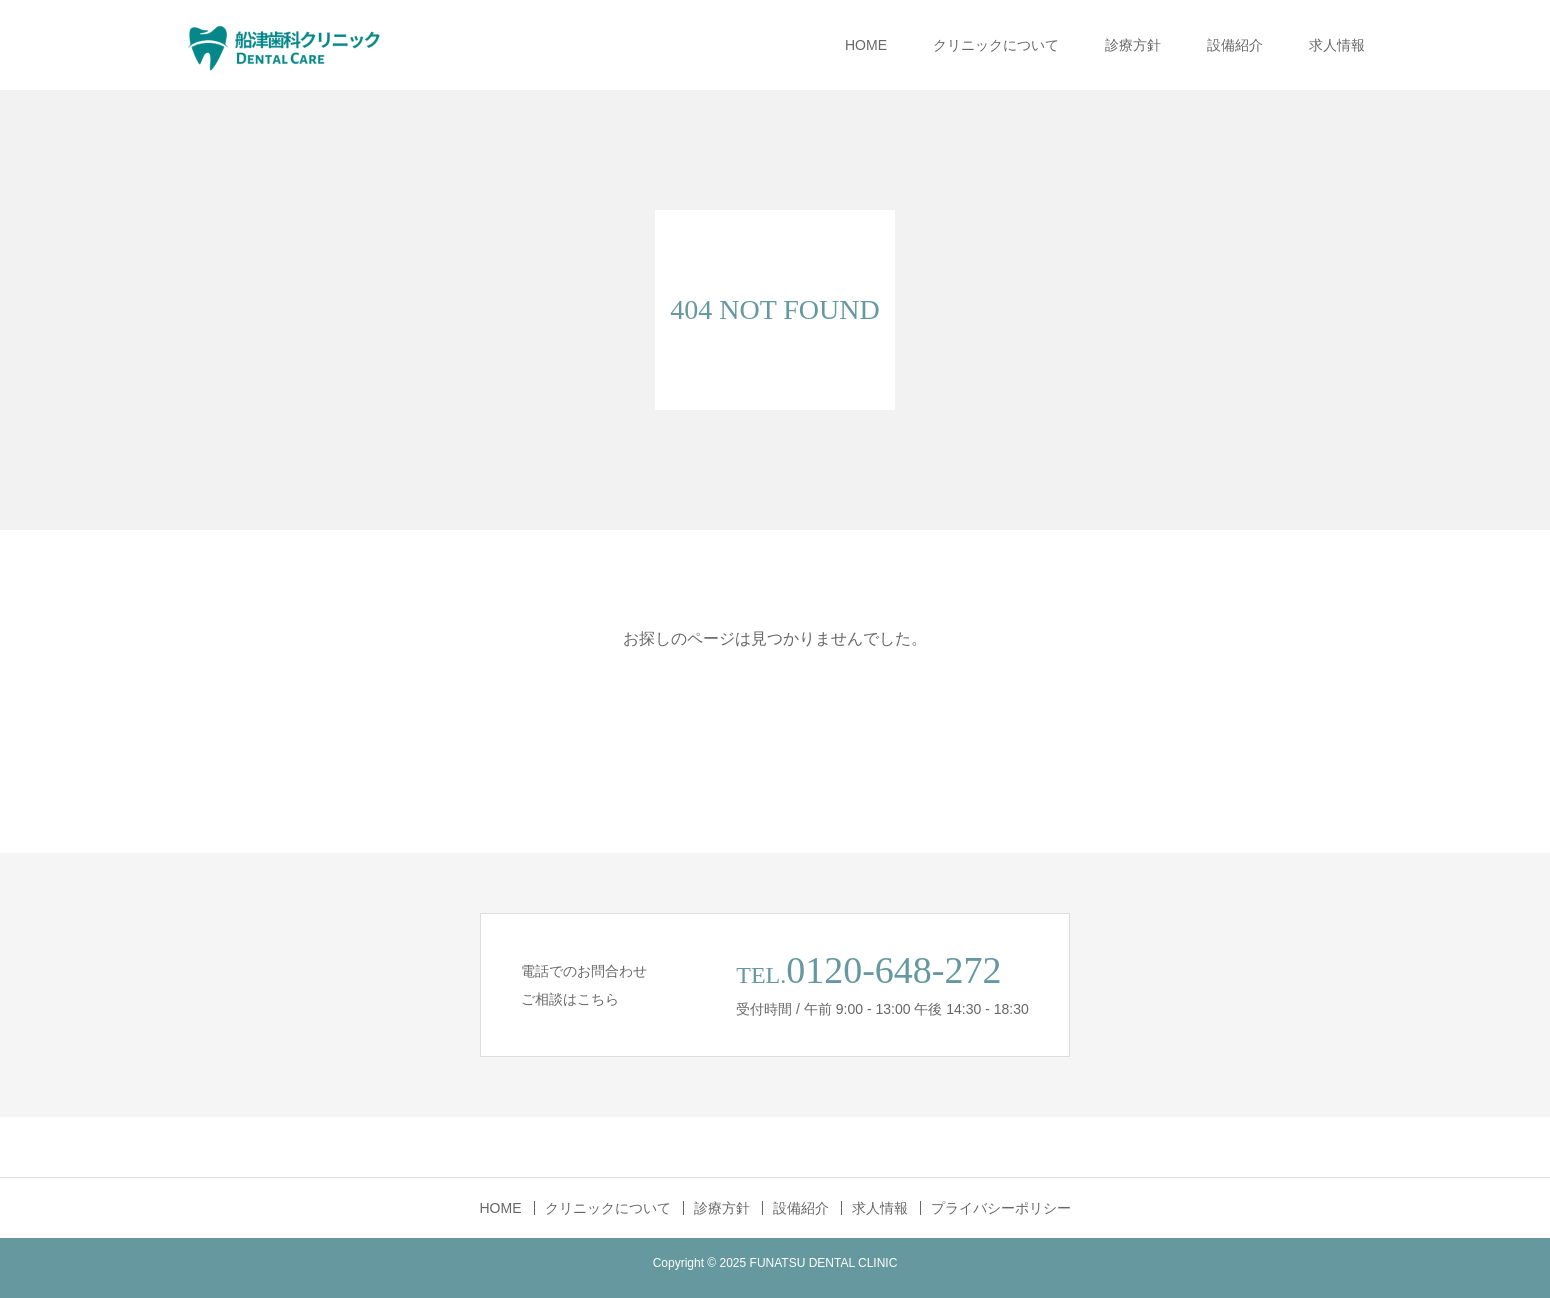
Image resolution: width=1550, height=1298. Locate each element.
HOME (866, 45)
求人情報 (1337, 45)
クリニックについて (996, 45)
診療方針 (1133, 45)
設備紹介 (1235, 45)
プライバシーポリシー (1001, 1208)
